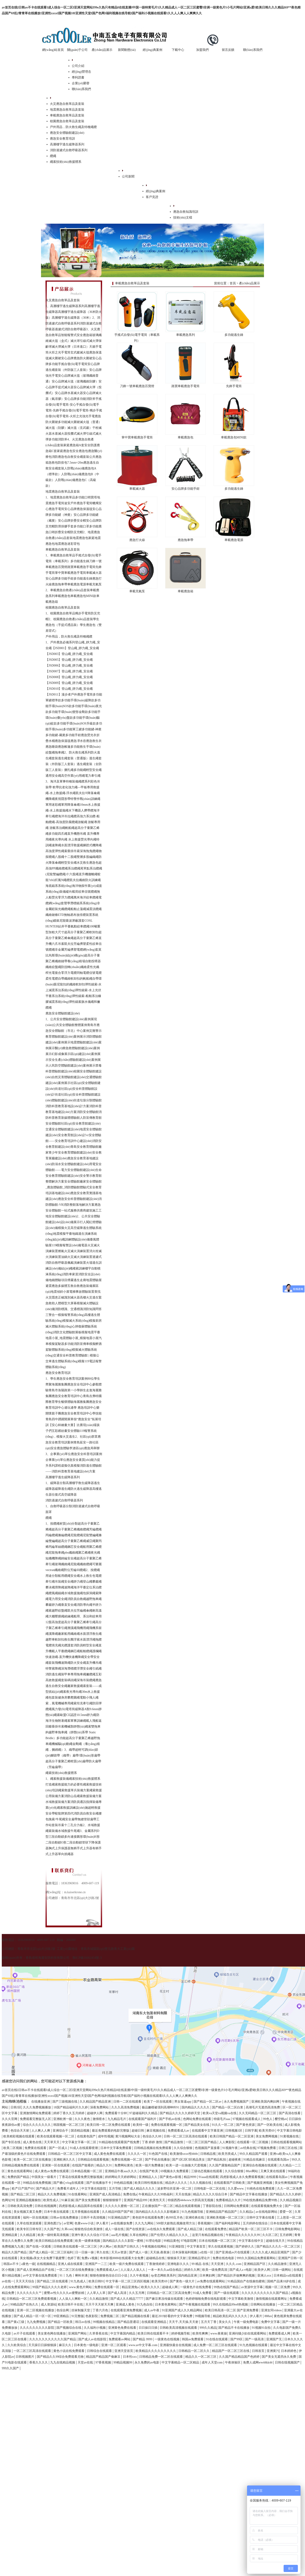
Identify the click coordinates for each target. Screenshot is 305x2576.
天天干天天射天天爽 (99, 2304)
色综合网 (63, 2310)
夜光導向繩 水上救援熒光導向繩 (74, 839)
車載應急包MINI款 (83, 596)
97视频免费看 (267, 2148)
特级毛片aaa (222, 2119)
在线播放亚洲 (41, 2101)
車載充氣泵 (94, 584)
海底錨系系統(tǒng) (58, 886)
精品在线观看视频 (188, 2206)
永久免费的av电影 (147, 2362)
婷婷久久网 (192, 2269)
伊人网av (106, 2246)
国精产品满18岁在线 (281, 2281)
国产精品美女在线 (197, 2124)
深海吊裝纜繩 (86, 1680)
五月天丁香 (209, 2322)
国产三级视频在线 (65, 2101)
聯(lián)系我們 (252, 50)
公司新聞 (128, 176)
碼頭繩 (72, 1680)
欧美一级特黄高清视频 (54, 2235)
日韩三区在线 (288, 2148)
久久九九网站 (145, 2223)
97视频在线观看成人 (247, 2119)
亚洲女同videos (271, 2310)
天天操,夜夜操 (160, 2252)
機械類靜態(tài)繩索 (77, 1726)
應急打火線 (137, 540)
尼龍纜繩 (76, 1535)
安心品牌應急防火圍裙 (76, 358)
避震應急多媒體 (56, 1286)
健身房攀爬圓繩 (69, 1697)
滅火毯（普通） (91, 422)
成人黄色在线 (33, 2142)
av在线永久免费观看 (161, 2229)
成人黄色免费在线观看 (110, 2153)
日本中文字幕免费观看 (116, 2148)
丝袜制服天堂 (81, 2310)
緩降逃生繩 (62, 1488)
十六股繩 (72, 874)
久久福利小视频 (95, 2327)
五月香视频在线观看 (85, 2211)
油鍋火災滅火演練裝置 (76, 1257)
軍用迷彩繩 (53, 804)
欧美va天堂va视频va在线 (220, 2113)
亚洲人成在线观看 (71, 2264)
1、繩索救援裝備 (57, 1778)
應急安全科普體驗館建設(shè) (78, 1199)
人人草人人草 (96, 2293)
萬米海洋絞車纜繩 (86, 897)
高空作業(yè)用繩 (73, 775)
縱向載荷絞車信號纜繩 (81, 891)
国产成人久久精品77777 (127, 2298)
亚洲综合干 (61, 2130)
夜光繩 (95, 1552)
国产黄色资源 (246, 2124)
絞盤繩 (50, 752)
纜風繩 (53, 1593)
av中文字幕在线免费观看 (40, 2275)
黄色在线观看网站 (20, 2171)
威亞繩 (90, 1541)
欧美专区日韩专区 (30, 2229)
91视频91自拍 (262, 2327)
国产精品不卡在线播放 (234, 2327)
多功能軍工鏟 (72, 729)
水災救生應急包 (88, 862)
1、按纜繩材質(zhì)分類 (61, 1523)
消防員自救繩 (76, 1599)
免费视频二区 (110, 2316)
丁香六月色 (101, 2310)
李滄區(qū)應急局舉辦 (84, 1448)
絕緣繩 (69, 1616)
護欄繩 (97, 1651)
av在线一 (8, 2281)
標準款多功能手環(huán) (68, 700)
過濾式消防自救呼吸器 (70, 329)
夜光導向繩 (74, 1691)
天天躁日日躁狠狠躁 (42, 2345)
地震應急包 (80, 538)
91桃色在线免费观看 (261, 2188)
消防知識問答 (92, 1309)
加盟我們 (202, 50)
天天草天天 (52, 2142)
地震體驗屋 (94, 1280)
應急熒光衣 (89, 735)
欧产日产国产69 (23, 2188)
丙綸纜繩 (51, 1535)
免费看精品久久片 (229, 2200)
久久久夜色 (82, 2119)
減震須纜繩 (94, 909)
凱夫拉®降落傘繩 (88, 793)
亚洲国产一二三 (96, 2264)
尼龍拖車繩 (56, 1552)
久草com (67, 2229)
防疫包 (62, 462)
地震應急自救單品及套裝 (67, 109)
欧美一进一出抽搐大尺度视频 (186, 2165)
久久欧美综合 (17, 2345)
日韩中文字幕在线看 (260, 2217)
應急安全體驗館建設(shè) (67, 132)
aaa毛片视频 (119, 2235)
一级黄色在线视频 (167, 2339)
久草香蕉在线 (99, 2333)
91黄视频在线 (290, 2136)
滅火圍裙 (55, 358)
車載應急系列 (185, 334)
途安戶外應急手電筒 (78, 503)
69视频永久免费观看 (175, 2171)
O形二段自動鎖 (71, 1842)
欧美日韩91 (96, 2281)
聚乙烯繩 (84, 1552)
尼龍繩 (75, 1564)
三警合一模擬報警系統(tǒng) (64, 1315)
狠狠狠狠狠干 (112, 2200)
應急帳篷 (64, 746)
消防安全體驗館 (88, 1112)
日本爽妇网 (207, 2275)
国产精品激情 (174, 2142)
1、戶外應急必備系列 (60, 642)
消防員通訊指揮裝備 (84, 1802)
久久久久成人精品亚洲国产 (271, 2252)
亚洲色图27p (53, 2223)
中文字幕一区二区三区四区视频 (128, 2281)
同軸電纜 (83, 972)
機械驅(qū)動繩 (62, 1744)
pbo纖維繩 (71, 1552)
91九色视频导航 (192, 2211)
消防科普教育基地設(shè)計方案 (67, 1106)
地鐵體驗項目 (58, 1280)
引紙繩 (97, 1668)
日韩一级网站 (282, 2269)
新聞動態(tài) (127, 50)
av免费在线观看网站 (211, 2281)
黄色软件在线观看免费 (148, 2217)
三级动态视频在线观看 (207, 2171)
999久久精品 (208, 2327)
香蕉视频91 (206, 2223)
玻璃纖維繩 (62, 1564)
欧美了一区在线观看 (158, 2101)
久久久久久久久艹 (30, 2293)
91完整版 (77, 2316)
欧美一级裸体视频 (88, 2240)
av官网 (68, 2223)
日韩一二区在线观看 (127, 2101)
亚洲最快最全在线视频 (176, 2345)
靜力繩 (78, 1581)
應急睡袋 (51, 746)
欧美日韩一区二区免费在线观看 (109, 2124)
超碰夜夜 (235, 2159)
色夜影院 (92, 2316)
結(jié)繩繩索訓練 (73, 1268)
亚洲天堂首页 (124, 2351)
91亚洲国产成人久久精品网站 (182, 2310)
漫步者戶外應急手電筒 (77, 694)
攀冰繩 (50, 1587)
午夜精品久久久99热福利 (156, 2194)
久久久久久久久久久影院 (37, 2327)
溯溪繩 (72, 1628)
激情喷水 (99, 2119)
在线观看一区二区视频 (253, 2142)
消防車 (67, 1274)
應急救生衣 (94, 741)
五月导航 (115, 2188)
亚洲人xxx (264, 2275)
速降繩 (56, 845)
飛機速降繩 (62, 1662)
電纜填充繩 (53, 1645)
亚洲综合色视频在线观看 (260, 2165)
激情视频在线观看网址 (272, 2298)
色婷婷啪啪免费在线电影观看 (206, 2298)
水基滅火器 (59, 433)
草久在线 (103, 2252)
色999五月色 (175, 2217)
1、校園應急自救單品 (60, 613)
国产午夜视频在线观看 (195, 2304)
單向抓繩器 (66, 1854)
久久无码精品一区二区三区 (258, 2113)
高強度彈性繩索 (56, 851)
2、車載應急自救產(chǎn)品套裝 (67, 590)
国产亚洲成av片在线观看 (233, 2252)
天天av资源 (119, 2252)
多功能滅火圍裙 (69, 422)
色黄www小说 (84, 2223)
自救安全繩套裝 (78, 456)
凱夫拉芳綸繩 (76, 1610)
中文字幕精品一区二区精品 (181, 2362)
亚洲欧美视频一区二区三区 (225, 2217)
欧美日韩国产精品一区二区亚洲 (232, 2136)
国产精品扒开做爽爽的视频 (236, 2275)
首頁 (233, 283)
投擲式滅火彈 (76, 433)
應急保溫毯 (62, 741)
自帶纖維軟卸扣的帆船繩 (75, 978)
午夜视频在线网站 (154, 2246)
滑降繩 (59, 1587)
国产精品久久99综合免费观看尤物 (60, 2356)
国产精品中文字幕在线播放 (249, 2194)
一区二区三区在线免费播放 (75, 2269)
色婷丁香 (73, 2258)
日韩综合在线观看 (100, 2351)
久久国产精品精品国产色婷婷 (239, 2356)
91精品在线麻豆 (254, 2159)
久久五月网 (137, 2293)
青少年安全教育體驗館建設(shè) (70, 1152)
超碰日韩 (138, 2130)
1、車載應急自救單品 (60, 555)
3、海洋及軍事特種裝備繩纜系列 (68, 781)
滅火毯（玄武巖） (79, 427)
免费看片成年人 (68, 2188)
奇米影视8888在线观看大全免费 (122, 2258)
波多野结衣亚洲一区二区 (174, 2188)
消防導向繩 (84, 1604)
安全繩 (75, 1575)
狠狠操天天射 (177, 2258)
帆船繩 (69, 828)
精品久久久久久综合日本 (210, 2194)
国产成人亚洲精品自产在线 (36, 2269)
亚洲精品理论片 (199, 2258)
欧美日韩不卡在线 (71, 2304)
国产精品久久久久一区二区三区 (278, 2246)
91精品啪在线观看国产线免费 (119, 2142)
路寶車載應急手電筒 (81, 567)
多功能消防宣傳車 (76, 1344)
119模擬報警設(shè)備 (66, 1245)
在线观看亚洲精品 (154, 2322)
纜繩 (53, 156)
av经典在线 (248, 2148)
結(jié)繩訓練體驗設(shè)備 (71, 1239)
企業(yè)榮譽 (80, 83)
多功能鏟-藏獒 (55, 735)
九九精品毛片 (117, 2119)
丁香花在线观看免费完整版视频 (81, 2177)
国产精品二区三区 (23, 2194)
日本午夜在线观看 (57, 2211)
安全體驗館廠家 (75, 1181)
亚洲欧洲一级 (63, 2119)
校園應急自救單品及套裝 (67, 121)
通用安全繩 (53, 775)
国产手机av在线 (170, 2119)
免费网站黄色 (124, 2165)
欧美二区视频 (13, 2148)
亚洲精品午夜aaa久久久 (121, 2171)
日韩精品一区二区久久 (194, 2351)
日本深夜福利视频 (185, 2252)
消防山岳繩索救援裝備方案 (83, 1796)
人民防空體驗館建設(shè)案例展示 (72, 1065)
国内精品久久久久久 (195, 2107)
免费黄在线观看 (36, 2148)
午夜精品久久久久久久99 (243, 2235)
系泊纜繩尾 (75, 868)
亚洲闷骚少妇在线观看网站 (248, 2333)
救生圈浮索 (72, 1639)
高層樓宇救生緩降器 (80, 1483)
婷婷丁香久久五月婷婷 (69, 2113)
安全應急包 (80, 451)
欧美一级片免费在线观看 (127, 2264)
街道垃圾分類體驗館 (88, 1100)
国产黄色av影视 (171, 2177)
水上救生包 (87, 1575)
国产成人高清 (117, 2293)
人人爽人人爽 (41, 2130)
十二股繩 (70, 857)
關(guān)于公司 (77, 50)
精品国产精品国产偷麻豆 (103, 2356)
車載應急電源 (76, 584)
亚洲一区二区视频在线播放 (36, 2310)
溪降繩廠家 (56, 1633)
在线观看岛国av (279, 2159)
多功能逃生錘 (79, 561)
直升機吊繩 (94, 1662)
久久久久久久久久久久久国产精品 (265, 2293)
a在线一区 (206, 2252)
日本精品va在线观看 (288, 2275)
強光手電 (88, 416)
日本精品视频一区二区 (87, 2171)
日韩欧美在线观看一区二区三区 (75, 2246)
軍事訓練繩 (78, 1720)
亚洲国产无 (274, 2339)
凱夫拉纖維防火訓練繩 (85, 880)
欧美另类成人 (228, 2153)
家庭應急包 (64, 451)
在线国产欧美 (149, 2171)
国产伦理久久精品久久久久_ (170, 2235)
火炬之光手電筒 (59, 352)
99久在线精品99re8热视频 (231, 2304)
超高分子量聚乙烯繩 (72, 1541)
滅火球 (75, 341)
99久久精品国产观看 (253, 2153)
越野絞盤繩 (59, 1610)
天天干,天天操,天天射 (184, 2322)
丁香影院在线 (212, 2206)
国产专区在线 (11, 2142)
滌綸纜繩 (64, 1535)
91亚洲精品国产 (119, 2217)
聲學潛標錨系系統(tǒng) (80, 903)
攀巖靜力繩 (53, 1604)
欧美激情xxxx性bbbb (184, 2153)
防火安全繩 (78, 1662)
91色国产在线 (158, 2153)
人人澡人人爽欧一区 (73, 2298)
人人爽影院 (227, 2142)
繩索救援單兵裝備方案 (73, 1790)
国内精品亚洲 (188, 2275)
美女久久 (225, 2322)
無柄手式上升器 (81, 1848)
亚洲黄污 (273, 2351)
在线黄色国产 (87, 2136)
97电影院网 (189, 2240)
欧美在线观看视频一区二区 (56, 2136)
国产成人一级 (139, 2252)
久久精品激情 (278, 2264)
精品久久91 (104, 2165)
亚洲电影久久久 (178, 2264)
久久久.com (234, 2264)
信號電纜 (95, 972)
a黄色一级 (28, 2264)
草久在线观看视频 (221, 2246)
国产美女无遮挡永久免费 (279, 2356)
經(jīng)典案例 (152, 50)
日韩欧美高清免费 (20, 2206)
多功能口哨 (83, 497)
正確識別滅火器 (69, 1297)
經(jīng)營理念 (81, 71)
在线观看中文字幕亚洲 (208, 2130)
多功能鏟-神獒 (92, 729)
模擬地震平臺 (90, 1332)
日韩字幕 (251, 2130)
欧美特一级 (141, 2124)
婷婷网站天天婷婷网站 (121, 2177)
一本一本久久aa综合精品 (165, 2269)
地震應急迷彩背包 (67, 543)
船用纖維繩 (72, 1633)
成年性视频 (105, 2136)
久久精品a (246, 2211)
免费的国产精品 (18, 2177)
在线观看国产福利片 (142, 2119)
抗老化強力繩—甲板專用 (76, 787)
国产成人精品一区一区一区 (33, 2316)
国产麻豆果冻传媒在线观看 (165, 2298)
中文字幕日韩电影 (289, 2130)
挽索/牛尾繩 (57, 1819)
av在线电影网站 (267, 2211)
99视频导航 (203, 2316)
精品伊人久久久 (176, 2182)
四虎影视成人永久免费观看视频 (242, 2177)
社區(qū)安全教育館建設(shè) (81, 1123)
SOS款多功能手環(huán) (79, 706)
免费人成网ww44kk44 (258, 2362)
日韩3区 (15, 2107)
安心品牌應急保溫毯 (78, 509)
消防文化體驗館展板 (67, 1332)
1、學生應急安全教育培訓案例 (66, 1378)
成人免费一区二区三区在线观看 (215, 2345)
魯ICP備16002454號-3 (87, 1957)
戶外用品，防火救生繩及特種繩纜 (73, 127)
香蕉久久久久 (39, 2362)
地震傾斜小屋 (60, 1291)
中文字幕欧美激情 (241, 2298)
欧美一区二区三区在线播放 (33, 2159)
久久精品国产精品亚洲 (96, 2101)
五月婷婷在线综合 (256, 2223)
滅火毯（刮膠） (56, 427)
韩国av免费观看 (193, 2339)
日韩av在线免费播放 (64, 2217)
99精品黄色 (171, 2240)
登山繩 (87, 1581)
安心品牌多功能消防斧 (79, 398)
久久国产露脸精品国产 (225, 2165)
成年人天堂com (212, 2362)
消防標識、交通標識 (69, 1309)
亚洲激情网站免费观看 (36, 2113)
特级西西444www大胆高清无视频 (191, 2200)
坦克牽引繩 (84, 1703)
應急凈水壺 (78, 741)
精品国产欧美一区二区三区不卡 (251, 2229)
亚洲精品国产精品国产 (222, 2211)
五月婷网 (286, 2235)
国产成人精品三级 (190, 2229)
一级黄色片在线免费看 (196, 2287)
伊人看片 (102, 2223)
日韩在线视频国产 (288, 2362)
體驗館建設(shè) (63, 1100)
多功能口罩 (81, 526)
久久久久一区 (137, 2153)
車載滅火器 (94, 572)
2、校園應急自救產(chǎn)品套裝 (71, 619)
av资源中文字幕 (252, 2287)
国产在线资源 (136, 2229)
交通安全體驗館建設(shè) (62, 1129)
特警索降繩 (53, 1668)
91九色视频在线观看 (253, 2345)
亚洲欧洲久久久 (64, 2159)
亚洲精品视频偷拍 (29, 2200)
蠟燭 (95, 503)
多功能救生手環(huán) (85, 746)
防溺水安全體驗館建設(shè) (70, 1164)
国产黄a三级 (16, 2322)
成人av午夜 (152, 2310)
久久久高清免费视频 (125, 2107)
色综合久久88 (152, 2136)
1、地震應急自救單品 (60, 497)
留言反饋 (228, 50)
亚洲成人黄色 (125, 2304)
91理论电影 (154, 2240)
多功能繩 (80, 770)
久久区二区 (270, 2235)
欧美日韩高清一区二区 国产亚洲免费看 (232, 2310)
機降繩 (50, 799)
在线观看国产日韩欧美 (230, 2182)
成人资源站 (48, 2304)
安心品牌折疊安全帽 (72, 520)
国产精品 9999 (143, 2339)
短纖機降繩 (53, 1558)
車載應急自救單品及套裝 (67, 115)
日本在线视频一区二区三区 (218, 2240)
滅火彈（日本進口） (75, 346)
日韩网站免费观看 (237, 2206)
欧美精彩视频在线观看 (19, 2136)
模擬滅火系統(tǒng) (76, 1320)
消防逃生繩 (53, 1674)
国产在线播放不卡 (99, 2182)
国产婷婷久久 (245, 2246)
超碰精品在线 (156, 2258)
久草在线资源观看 (30, 2223)
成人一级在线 (115, 2229)
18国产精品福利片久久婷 (71, 2107)
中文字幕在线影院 (94, 2188)
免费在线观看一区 (107, 2287)
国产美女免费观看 (88, 2200)
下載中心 (178, 50)
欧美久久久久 (151, 2287)
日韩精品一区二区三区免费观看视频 (31, 2298)
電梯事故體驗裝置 (81, 1291)
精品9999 (190, 2177)
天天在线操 (183, 2194)
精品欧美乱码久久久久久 (230, 2316)
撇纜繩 (90, 1674)
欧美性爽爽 (200, 2333)
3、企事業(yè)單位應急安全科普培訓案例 (73, 1454)
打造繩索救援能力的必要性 (64, 1784)
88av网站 (252, 2171)
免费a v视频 (89, 2258)
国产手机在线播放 (158, 2159)
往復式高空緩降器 (64, 1494)
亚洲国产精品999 (136, 2200)
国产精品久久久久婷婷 (286, 2194)
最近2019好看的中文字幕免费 (172, 2316)
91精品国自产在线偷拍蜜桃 (246, 2281)
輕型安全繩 (94, 770)
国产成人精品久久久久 (140, 2188)
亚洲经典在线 (195, 2217)
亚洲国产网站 (78, 2333)
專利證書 (78, 77)
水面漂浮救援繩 (72, 845)
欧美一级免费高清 (215, 2269)
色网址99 (8, 2200)
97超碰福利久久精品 (143, 2113)
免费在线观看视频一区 (167, 2124)
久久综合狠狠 (183, 2148)
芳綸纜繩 (95, 1529)
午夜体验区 (233, 2362)
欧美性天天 (158, 2200)
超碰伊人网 (95, 2113)
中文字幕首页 (196, 2246)
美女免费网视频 (267, 2136)
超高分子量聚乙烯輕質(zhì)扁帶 (67, 1761)
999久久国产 (11, 2368)
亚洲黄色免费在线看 (122, 2327)
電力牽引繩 (93, 775)
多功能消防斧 (58, 439)
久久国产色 (52, 2229)
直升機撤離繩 (88, 874)
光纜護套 (67, 1645)
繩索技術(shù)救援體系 (65, 161)
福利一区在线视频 (36, 2217)
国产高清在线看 (290, 2113)
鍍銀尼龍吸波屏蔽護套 (68, 920)
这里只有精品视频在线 (208, 2235)
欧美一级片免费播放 (150, 2165)
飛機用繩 (83, 1628)
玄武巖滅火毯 (79, 352)
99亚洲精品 (61, 2316)
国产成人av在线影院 (92, 2339)
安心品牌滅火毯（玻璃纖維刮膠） (75, 381)
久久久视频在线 (201, 2182)
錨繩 (61, 1593)
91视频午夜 (230, 2148)
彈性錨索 (75, 1001)
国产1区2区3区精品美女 (189, 2159)
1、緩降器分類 (55, 1483)
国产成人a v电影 (241, 2269)
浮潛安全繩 (84, 1668)
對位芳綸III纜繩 (75, 1570)
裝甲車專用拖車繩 (73, 1674)
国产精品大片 (46, 2188)
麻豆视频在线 (156, 2130)
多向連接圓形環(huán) (79, 1836)
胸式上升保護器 (59, 1848)
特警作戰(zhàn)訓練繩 (85, 799)
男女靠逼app (183, 2101)
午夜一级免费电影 (247, 2322)
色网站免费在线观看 (197, 2119)
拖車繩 (59, 752)
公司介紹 (78, 66)
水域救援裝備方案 (57, 1802)
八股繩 (59, 857)
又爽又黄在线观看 (273, 2171)
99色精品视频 (123, 2182)
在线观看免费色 (216, 2229)
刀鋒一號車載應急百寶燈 (137, 386)
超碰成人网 (170, 2287)
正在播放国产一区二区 (158, 2206)
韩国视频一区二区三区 (69, 2124)
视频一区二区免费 (278, 2287)
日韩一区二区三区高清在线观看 (186, 2136)
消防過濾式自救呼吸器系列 (68, 150)
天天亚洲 (217, 2264)
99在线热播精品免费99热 (260, 2200)
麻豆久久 (65, 2345)
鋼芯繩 (75, 1651)
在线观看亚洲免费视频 (127, 2310)
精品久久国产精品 (15, 2252)
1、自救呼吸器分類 (58, 1506)
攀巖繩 (97, 1581)
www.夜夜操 (218, 2333)
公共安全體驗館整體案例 (70, 1025)
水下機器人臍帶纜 (80, 810)
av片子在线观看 (25, 2333)
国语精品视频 (80, 2130)
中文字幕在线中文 (251, 2240)
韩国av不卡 (11, 2264)
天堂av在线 (86, 2362)
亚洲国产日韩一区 (290, 2258)
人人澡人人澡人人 (133, 2269)
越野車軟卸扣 (54, 1639)
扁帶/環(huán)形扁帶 (86, 1755)
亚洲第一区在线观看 (56, 2165)
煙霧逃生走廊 (76, 1280)
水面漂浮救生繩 (91, 1633)
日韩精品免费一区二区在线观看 (161, 2356)
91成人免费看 (202, 2293)
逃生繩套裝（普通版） (73, 758)
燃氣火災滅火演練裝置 (73, 1251)
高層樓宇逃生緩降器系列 (67, 144)
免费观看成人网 (279, 2333)
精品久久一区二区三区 (201, 2356)
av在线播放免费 (122, 2223)
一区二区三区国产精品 (201, 2142)
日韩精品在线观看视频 (94, 2159)
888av (268, 2316)
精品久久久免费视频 (52, 2194)
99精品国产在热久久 (24, 2304)
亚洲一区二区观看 (114, 2345)
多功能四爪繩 (58, 833)
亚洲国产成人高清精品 (105, 2194)
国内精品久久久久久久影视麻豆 (158, 2211)
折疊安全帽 (62, 532)
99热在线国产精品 (227, 2287)
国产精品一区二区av (208, 2101)
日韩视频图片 (25, 2356)
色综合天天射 (20, 2130)
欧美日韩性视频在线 (149, 2182)
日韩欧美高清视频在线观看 (179, 2327)
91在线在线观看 (217, 2339)
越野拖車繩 (94, 1599)
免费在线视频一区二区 (127, 2159)
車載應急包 (62, 596)
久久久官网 (10, 2119)
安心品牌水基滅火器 (69, 393)
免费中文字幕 (271, 2322)
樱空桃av (281, 2119)
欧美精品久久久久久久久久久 (156, 2351)
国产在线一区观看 (39, 2246)
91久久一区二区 (223, 2124)
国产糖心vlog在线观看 (68, 2182)
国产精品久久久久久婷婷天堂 (180, 2113)
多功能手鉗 (73, 735)
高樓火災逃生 (89, 1297)
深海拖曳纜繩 (89, 851)
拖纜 (98, 1639)
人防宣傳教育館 (91, 1117)
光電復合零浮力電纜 (63, 972)
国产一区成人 (58, 2148)
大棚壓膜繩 (56, 1616)
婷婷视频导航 (181, 2333)
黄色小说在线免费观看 (69, 2351)
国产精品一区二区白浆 (228, 2107)
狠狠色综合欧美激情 (88, 2229)
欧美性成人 (51, 2200)
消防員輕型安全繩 (86, 1645)
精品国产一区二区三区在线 (231, 2351)
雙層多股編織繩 (88, 857)
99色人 (268, 2119)
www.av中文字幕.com (143, 2345)
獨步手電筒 (83, 613)
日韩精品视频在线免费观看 (153, 2148)
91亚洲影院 (177, 2246)
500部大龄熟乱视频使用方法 (176, 2223)
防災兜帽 (76, 532)
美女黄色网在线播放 (52, 2333)
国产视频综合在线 (69, 2327)
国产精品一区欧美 (61, 2322)
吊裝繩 (59, 1581)
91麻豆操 (67, 2200)
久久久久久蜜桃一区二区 (122, 2206)
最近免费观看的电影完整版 (111, 2130)
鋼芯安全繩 (75, 1546)
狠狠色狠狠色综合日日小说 (109, 2275)
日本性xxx (130, 2356)
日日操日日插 (148, 2327)
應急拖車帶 (59, 584)
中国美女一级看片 (44, 2177)
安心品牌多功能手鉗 (59, 578)
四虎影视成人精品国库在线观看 (81, 2206)
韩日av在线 (83, 2322)
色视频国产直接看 (208, 2148)
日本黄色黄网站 (166, 2304)
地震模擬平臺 (62, 1233)
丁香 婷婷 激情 (152, 2142)
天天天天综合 (25, 2281)
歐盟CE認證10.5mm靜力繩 (78, 1715)
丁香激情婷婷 (156, 2264)
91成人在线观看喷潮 (84, 2148)
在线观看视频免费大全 (267, 2206)
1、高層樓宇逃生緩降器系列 (64, 306)
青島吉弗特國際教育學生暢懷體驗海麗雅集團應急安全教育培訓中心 (73, 1401)
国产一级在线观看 (227, 2293)
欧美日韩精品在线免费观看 (54, 2240)
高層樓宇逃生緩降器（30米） (72, 317)
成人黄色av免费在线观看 (52, 2171)
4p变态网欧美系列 (164, 2275)
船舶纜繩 (86, 1651)
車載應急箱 (185, 591)
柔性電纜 (51, 978)
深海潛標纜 (69, 1668)
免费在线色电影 (223, 2258)
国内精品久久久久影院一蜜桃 (123, 2240)
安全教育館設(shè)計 (72, 1135)
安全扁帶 (71, 1819)
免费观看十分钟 (116, 2113)
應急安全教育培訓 (62, 138)
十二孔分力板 (73, 1825)
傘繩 (89, 1610)
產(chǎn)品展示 (102, 50)
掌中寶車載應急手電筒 (70, 572)
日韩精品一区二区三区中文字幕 (70, 2153)
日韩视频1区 (234, 2130)
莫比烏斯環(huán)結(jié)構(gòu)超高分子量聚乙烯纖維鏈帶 (73, 955)
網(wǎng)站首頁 (53, 50)
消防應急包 (59, 456)
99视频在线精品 (104, 2322)
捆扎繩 (69, 770)
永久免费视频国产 (237, 2101)
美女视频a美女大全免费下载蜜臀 (43, 2258)
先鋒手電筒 (234, 386)
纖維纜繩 (86, 1564)
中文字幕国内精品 (123, 2333)
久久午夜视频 (139, 2275)
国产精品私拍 (217, 2159)
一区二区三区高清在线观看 (33, 2351)
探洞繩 (90, 1593)
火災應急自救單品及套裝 (67, 103)
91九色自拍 (145, 2304)
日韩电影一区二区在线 (210, 2188)
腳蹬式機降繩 (92, 845)
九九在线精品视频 (63, 2362)
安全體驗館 (53, 1123)
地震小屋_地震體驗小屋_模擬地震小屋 (72, 1338)
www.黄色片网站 (81, 2287)
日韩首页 (258, 2351)
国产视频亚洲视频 (260, 2182)
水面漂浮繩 (87, 1639)
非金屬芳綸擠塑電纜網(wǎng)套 (76, 949)
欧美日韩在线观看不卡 (154, 2333)
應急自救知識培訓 (185, 211)
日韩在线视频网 (46, 2206)
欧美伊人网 (262, 2269)
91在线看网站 (78, 2194)
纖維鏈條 (51, 914)
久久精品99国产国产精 (118, 2211)
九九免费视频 (36, 2322)
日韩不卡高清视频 (93, 2217)
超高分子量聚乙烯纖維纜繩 (70, 1529)
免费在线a (130, 2194)
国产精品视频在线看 (136, 2316)
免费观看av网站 (120, 2339)
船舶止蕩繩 (78, 909)
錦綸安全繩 (69, 1558)
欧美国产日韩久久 (127, 2246)
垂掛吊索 (73, 851)
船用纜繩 (64, 1575)
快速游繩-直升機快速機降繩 (64, 1657)
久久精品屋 (28, 2235)
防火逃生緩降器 (81, 1488)
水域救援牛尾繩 (69, 1831)
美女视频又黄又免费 (28, 2211)
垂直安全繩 (69, 1604)
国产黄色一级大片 (183, 2281)
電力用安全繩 (58, 1599)
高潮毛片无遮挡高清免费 (263, 2107)
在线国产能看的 (83, 2165)
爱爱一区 (286, 2211)
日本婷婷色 (289, 2351)
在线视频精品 (46, 2264)
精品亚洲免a (131, 2287)
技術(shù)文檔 (182, 217)
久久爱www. (236, 2188)
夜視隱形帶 (62, 799)
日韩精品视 (208, 2153)
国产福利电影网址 (228, 2223)
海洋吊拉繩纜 (67, 816)
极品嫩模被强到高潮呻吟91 (161, 2107)
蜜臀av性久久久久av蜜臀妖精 (64, 2293)
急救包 (53, 462)
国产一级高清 (255, 2339)
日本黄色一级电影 (87, 2345)
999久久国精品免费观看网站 (257, 2258)
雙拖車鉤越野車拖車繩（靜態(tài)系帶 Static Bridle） (73, 1732)
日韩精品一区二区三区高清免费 (169, 2293)
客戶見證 (152, 197)
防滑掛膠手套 (64, 526)
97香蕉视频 (103, 2362)
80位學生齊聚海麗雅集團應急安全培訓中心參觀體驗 (73, 1384)
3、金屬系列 (88, 1831)
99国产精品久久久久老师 (50, 2287)
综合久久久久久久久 (37, 2124)
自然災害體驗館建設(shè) (69, 1077)
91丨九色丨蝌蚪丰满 (74, 2275)
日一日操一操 (85, 2252)
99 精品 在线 (201, 2264)
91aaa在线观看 (208, 2177)
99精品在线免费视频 (37, 2182)
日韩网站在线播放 (263, 2304)
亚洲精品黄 (10, 2235)
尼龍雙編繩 (91, 1535)
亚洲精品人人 (148, 2177)
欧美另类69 (267, 2130)
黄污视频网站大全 (128, 2136)
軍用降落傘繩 (70, 804)
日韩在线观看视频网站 (286, 2142)
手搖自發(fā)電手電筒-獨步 (77, 410)
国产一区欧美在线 (270, 2124)
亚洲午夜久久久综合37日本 (90, 2235)
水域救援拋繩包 (75, 1593)
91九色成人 (78, 2281)
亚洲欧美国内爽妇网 (265, 2101)
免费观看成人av (179, 2130)
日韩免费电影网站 (288, 2229)
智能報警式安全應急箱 (76, 335)
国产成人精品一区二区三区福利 (51, 2252)
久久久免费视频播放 (37, 2107)
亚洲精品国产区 (255, 2264)
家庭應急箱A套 (73, 445)
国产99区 (237, 2339)
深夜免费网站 (100, 2107)
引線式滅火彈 (89, 341)
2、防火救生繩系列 (77, 752)
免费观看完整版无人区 (36, 2119)
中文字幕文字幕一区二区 (79, 2142)
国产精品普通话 (128, 2322)
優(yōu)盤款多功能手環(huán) (77, 717)
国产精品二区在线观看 (53, 2281)
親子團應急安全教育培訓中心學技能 (77, 1413)
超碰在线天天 (276, 2240)
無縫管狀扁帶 (87, 1819)
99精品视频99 (123, 2362)
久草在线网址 (139, 2235)
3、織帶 (69, 1749)
